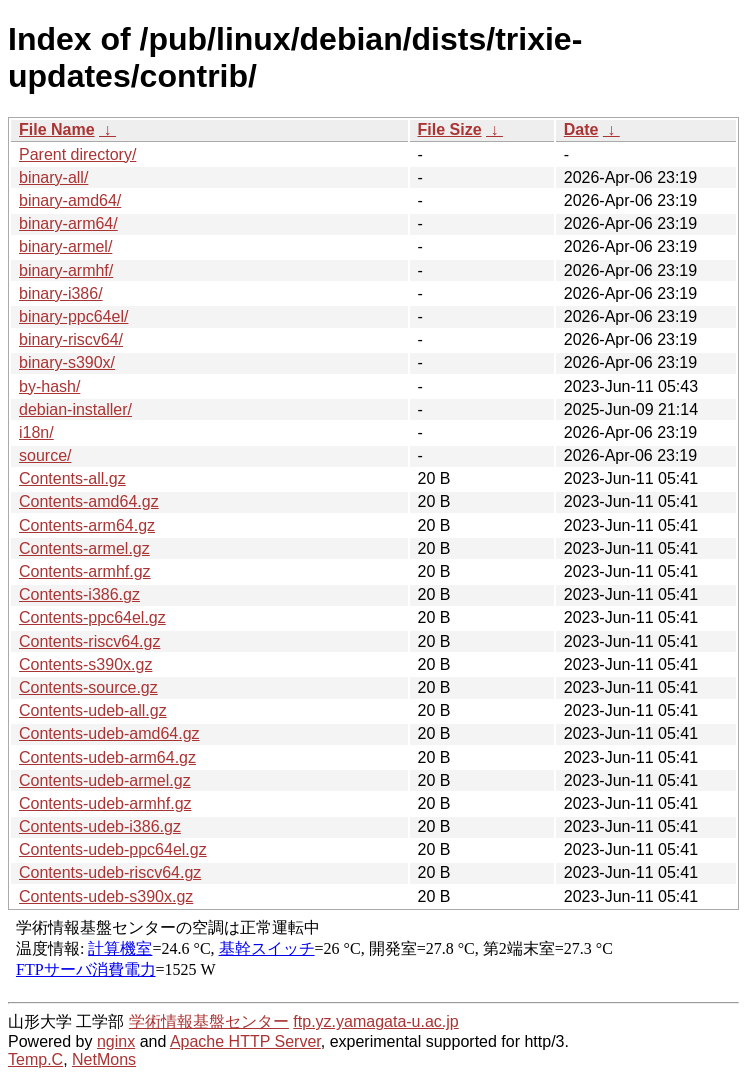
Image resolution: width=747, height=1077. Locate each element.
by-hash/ (49, 386)
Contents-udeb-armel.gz (105, 780)
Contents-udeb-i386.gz (100, 826)
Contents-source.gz (88, 687)
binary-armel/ (65, 246)
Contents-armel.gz (84, 548)
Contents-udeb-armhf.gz (105, 803)
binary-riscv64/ (71, 339)
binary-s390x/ (67, 362)
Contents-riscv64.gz (89, 641)
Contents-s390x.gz (85, 664)
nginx (116, 1041)
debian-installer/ (75, 409)
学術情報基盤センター (209, 1021)
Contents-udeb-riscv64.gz (110, 872)
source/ (45, 455)
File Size (450, 129)
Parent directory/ (77, 154)
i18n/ (36, 432)
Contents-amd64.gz (89, 501)
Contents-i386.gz (79, 594)
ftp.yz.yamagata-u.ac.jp (375, 1021)
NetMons (104, 1059)
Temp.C (35, 1059)
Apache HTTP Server (245, 1041)
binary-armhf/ (66, 270)
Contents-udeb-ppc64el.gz (113, 849)
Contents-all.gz (72, 478)
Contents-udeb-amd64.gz (109, 733)
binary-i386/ (61, 293)
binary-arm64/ (68, 223)
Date (581, 129)
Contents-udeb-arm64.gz (107, 757)
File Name (57, 129)
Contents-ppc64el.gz (92, 617)
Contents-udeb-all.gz (93, 710)
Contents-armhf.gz (85, 571)
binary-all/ (53, 177)
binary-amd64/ (70, 200)
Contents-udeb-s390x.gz (106, 896)
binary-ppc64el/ (73, 316)
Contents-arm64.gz (87, 525)
